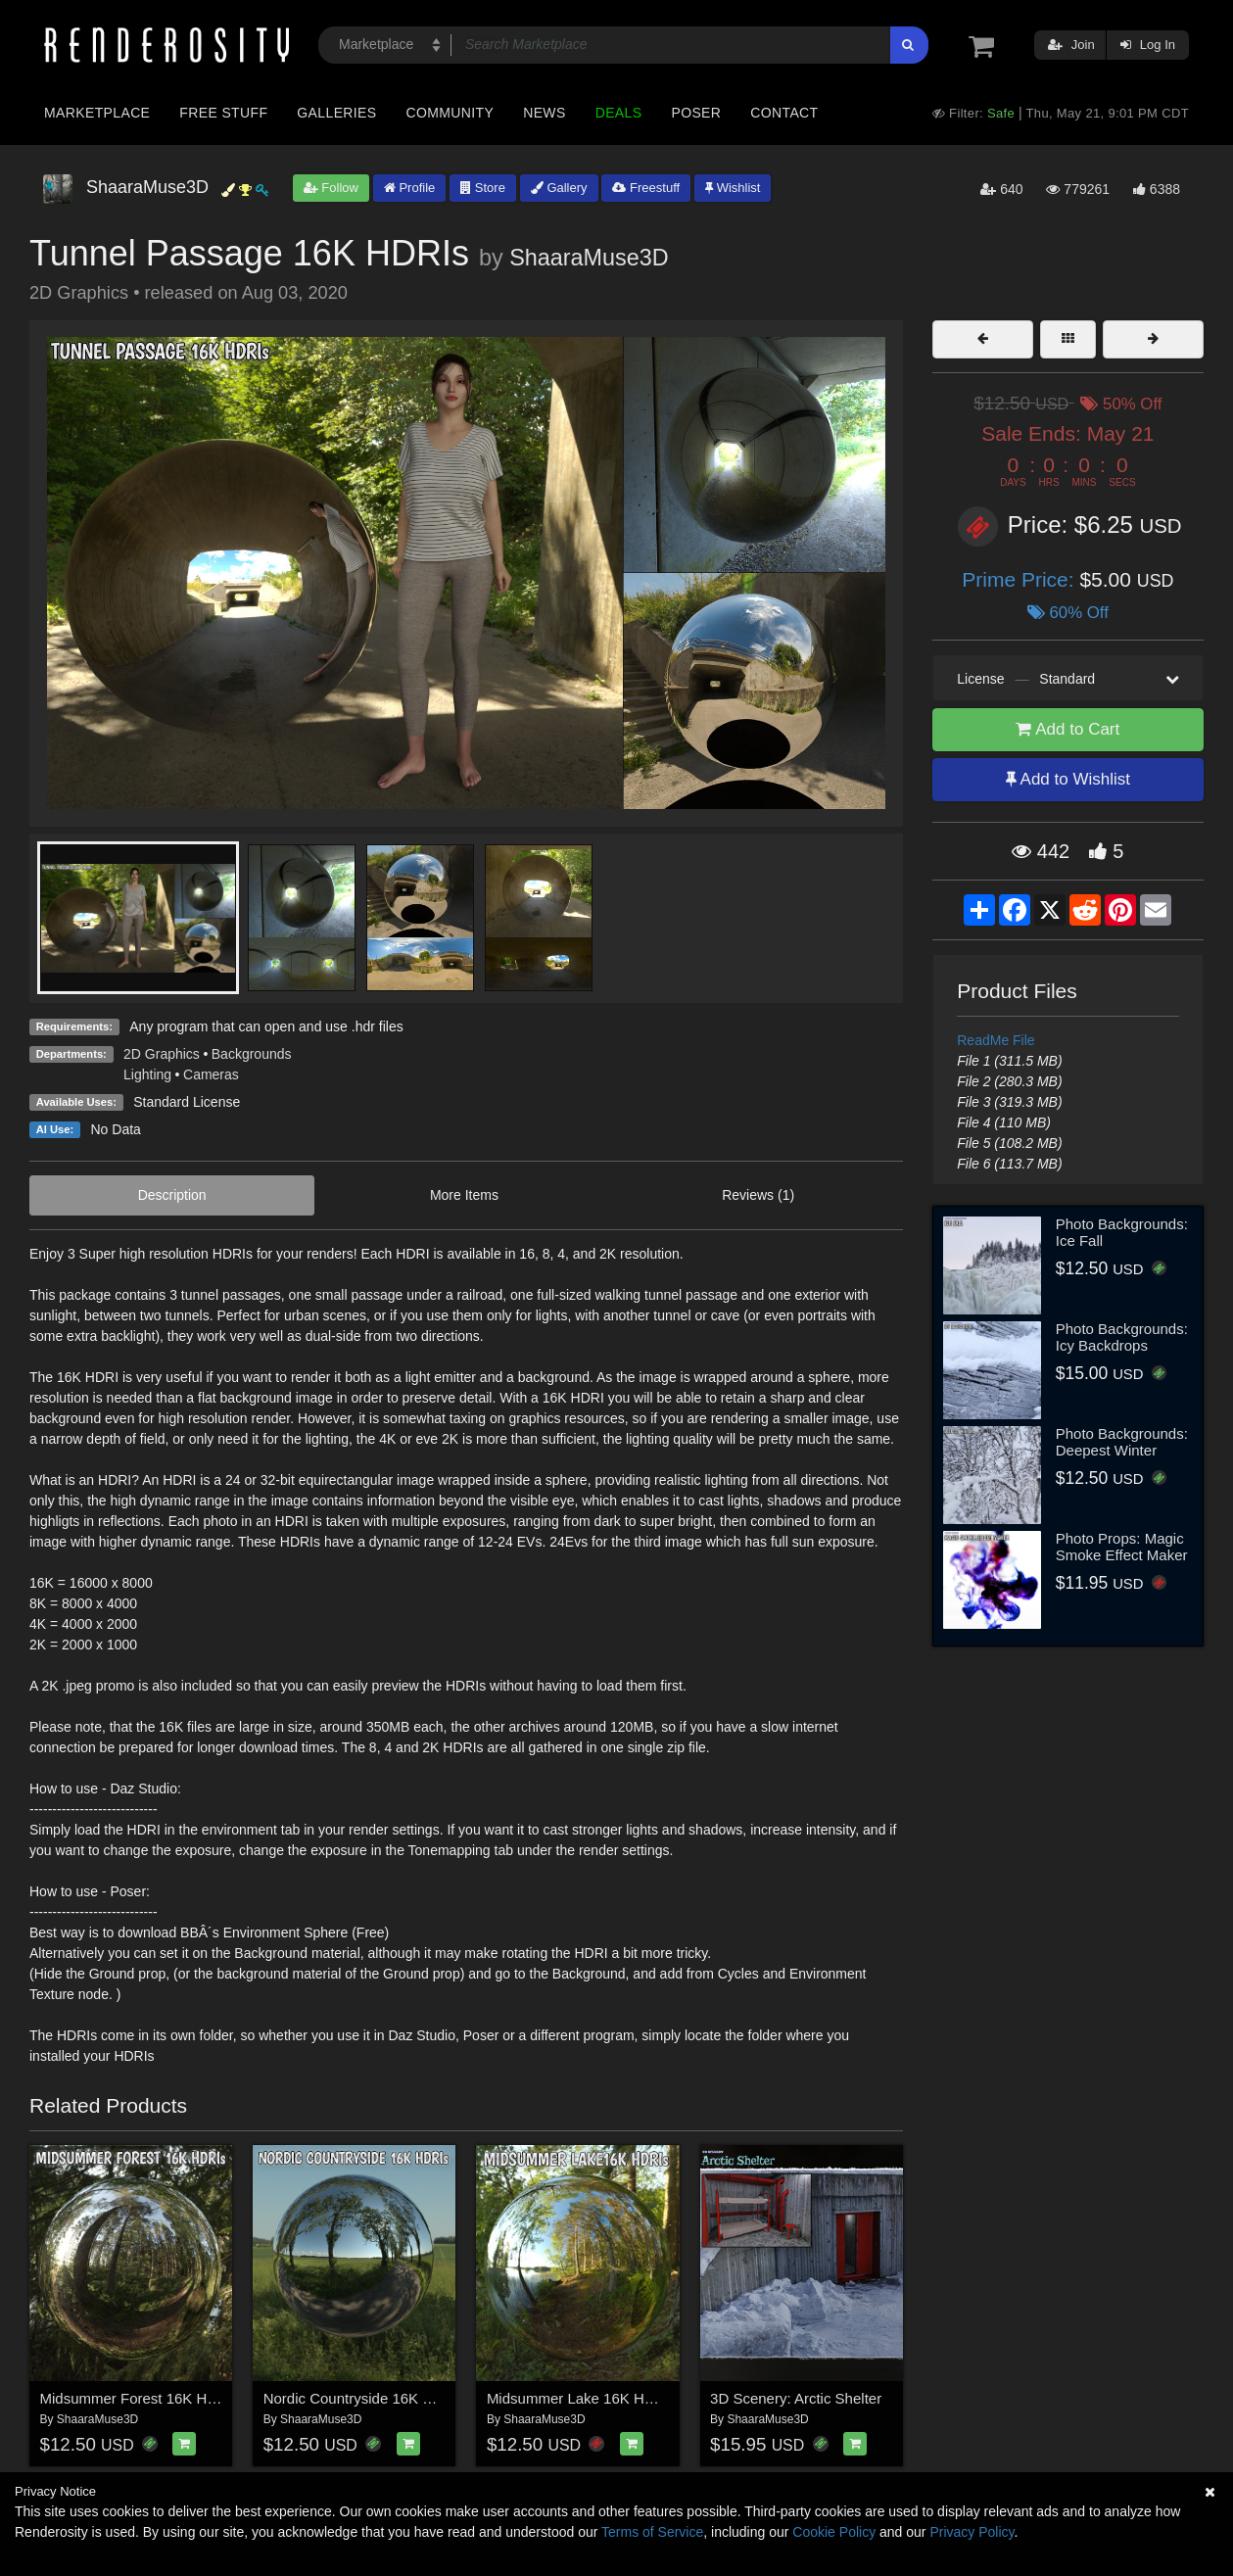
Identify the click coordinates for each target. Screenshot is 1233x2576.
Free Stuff (223, 112)
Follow (331, 187)
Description (172, 1195)
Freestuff (646, 187)
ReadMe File (995, 1040)
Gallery (559, 187)
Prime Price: (1020, 579)
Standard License (186, 1102)
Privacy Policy (971, 2532)
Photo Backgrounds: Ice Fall (1122, 1232)
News (544, 112)
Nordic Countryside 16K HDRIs (364, 2398)
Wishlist (732, 187)
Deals (618, 112)
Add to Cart (1067, 729)
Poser (696, 112)
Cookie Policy (834, 2532)
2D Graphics (161, 1054)
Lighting (147, 1074)
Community (450, 112)
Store (482, 187)
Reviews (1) (758, 1195)
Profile (409, 187)
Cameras (211, 1074)
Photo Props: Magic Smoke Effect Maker (1122, 1546)
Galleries (336, 112)
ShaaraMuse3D (589, 257)
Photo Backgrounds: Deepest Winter (1122, 1441)
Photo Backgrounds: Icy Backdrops (1122, 1337)
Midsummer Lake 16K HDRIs (582, 2398)
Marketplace (97, 112)
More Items (464, 1195)
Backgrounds (252, 1054)
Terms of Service (652, 2532)
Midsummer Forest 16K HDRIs (140, 2398)
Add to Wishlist (1068, 779)
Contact (784, 112)
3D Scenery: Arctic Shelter (795, 2398)
